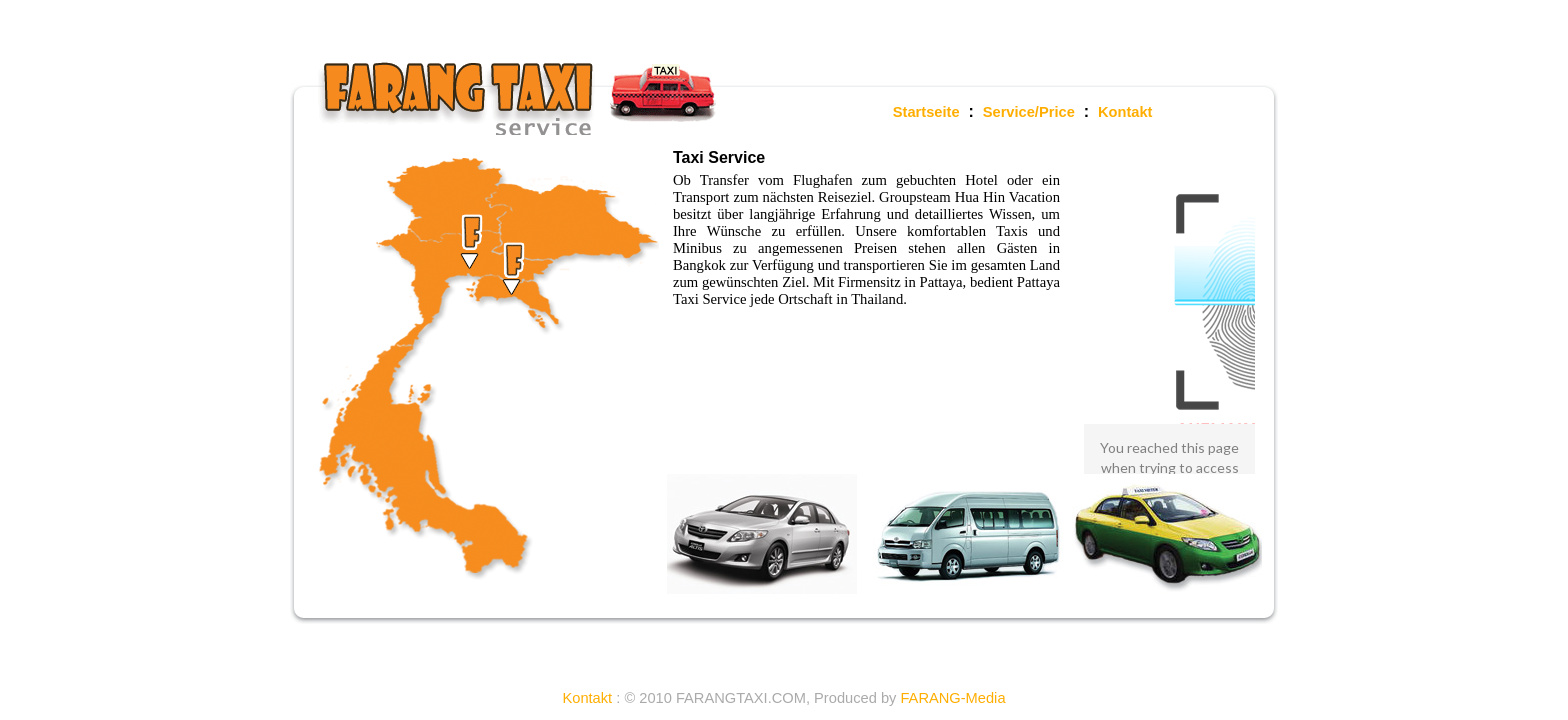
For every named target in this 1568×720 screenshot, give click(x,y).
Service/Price (1029, 112)
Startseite (926, 112)
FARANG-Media (952, 698)
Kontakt (1125, 112)
